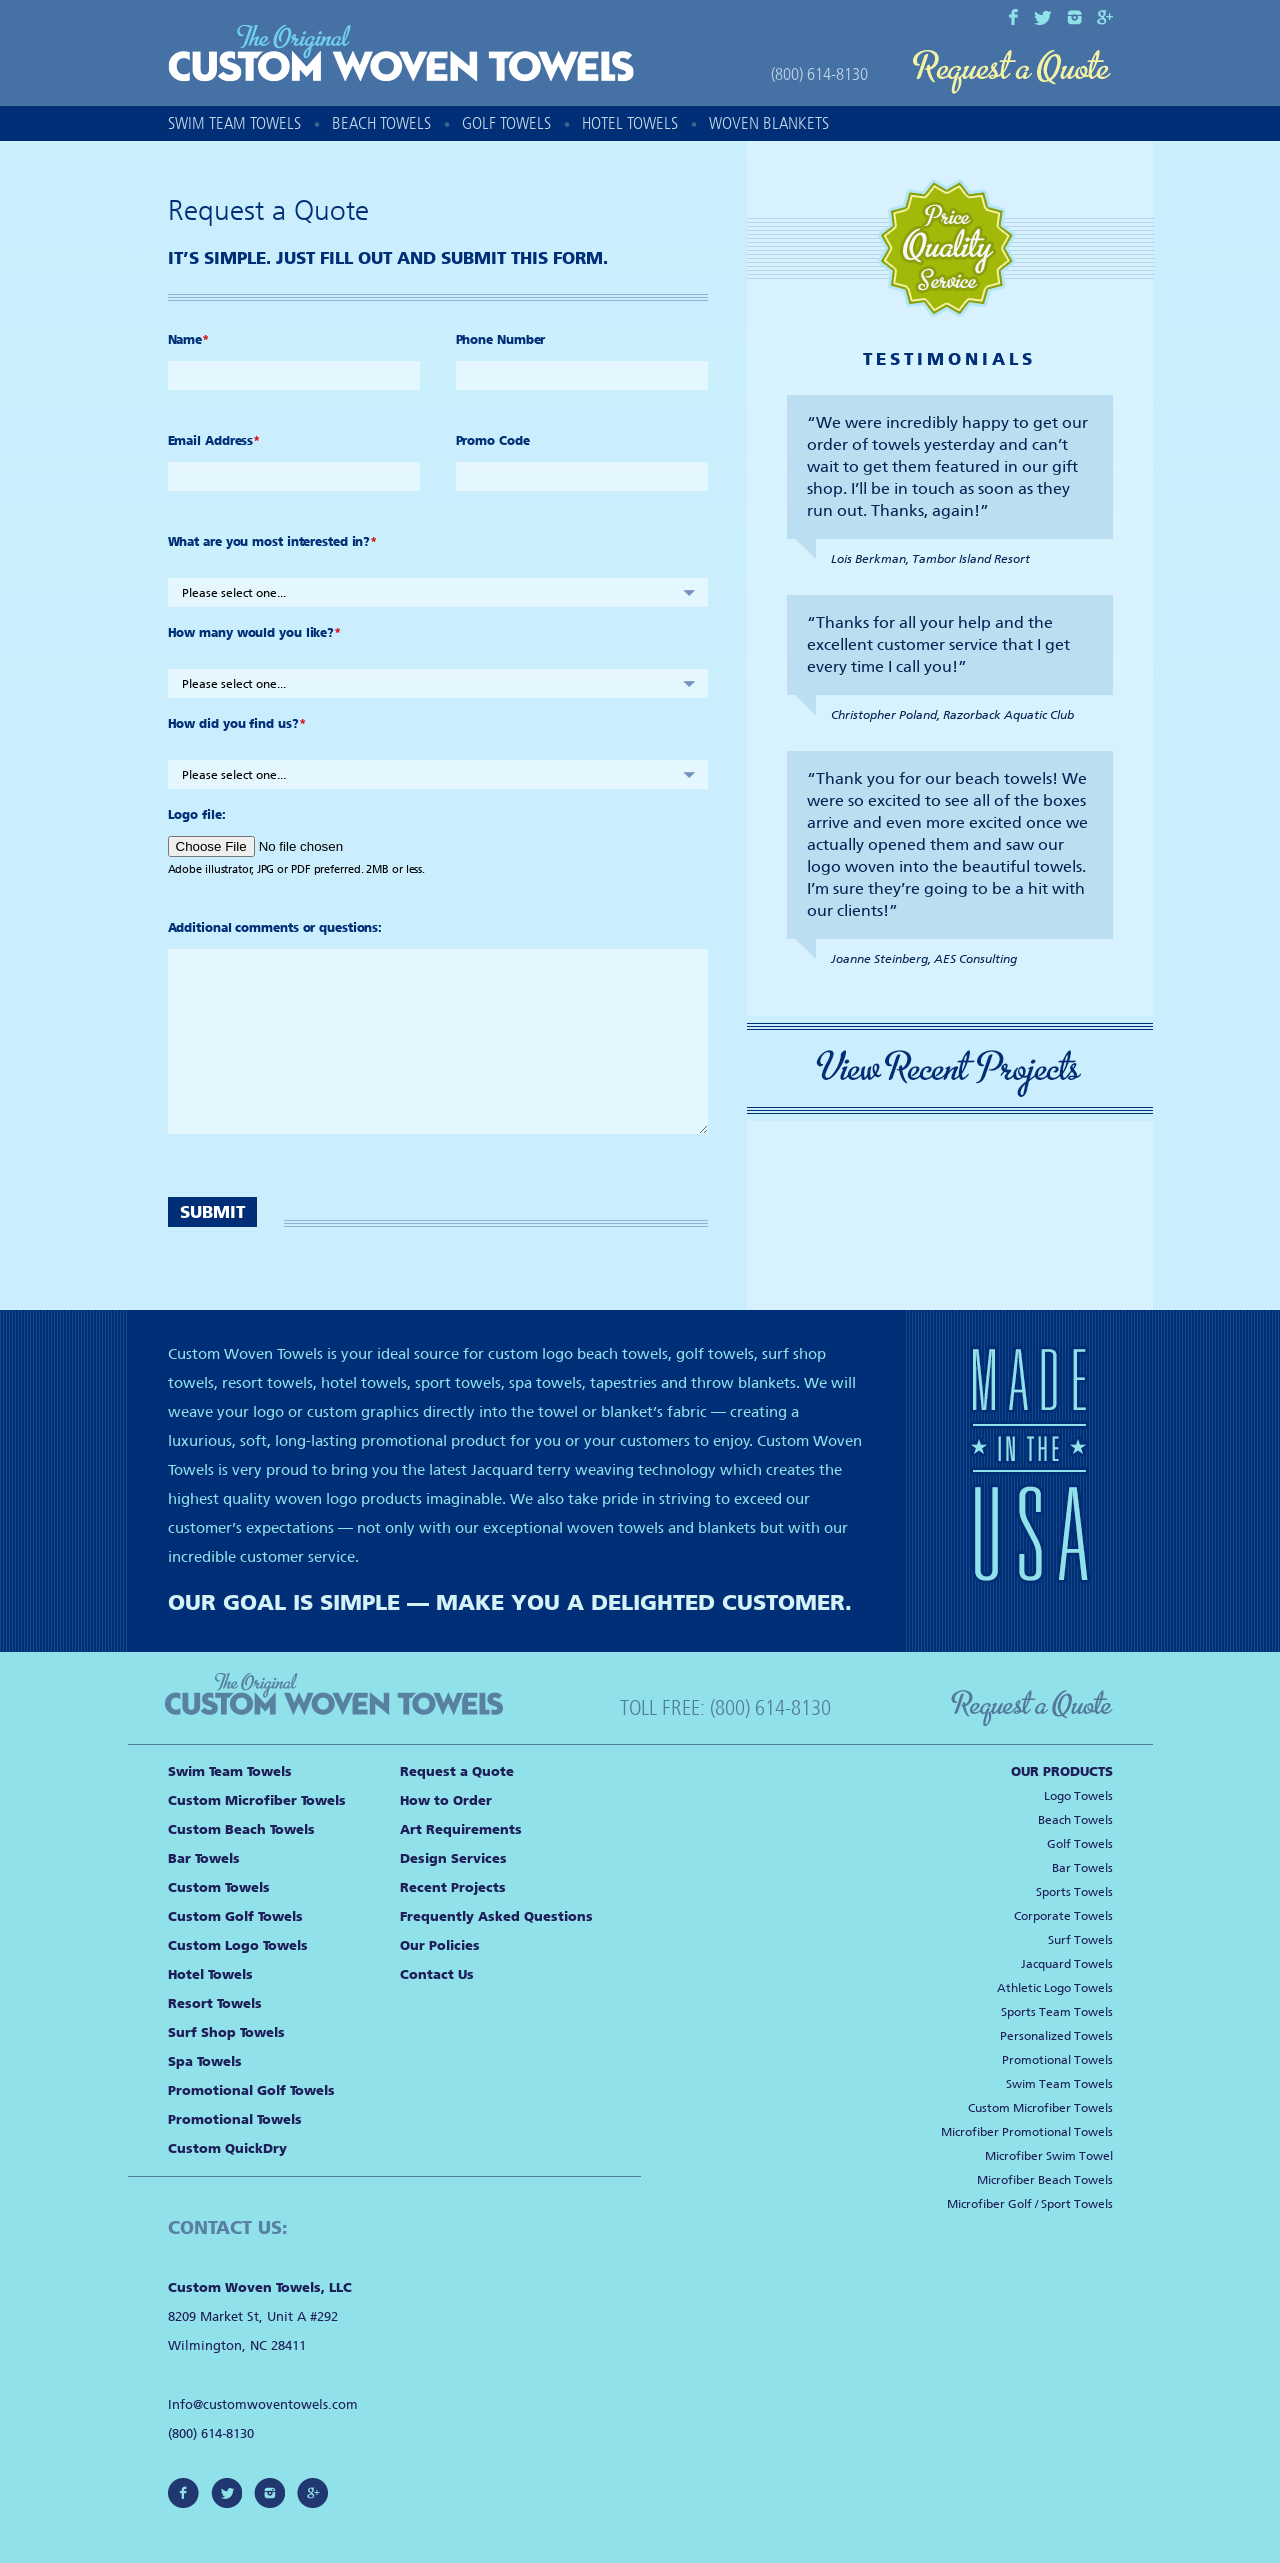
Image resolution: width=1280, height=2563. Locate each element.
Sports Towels (1074, 1892)
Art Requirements (461, 1829)
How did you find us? (237, 724)
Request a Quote (1012, 72)
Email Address (214, 441)
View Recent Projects (950, 1068)
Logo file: (197, 815)
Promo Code (493, 441)
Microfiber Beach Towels (1045, 2180)
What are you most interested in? (273, 542)
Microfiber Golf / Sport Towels (1030, 2204)
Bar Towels (204, 1858)
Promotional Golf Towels (251, 2090)
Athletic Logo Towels (1055, 1988)
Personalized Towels (1056, 2036)
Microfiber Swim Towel (1049, 2156)
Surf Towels (1080, 1940)
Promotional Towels (235, 2119)
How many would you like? (255, 633)
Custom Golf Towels (235, 1916)
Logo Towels (1078, 1796)
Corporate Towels (1063, 1916)
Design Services (453, 1858)
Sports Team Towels (1057, 2012)
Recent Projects (453, 1887)
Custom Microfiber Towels (257, 1800)
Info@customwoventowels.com (263, 2404)
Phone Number (501, 340)
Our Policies (440, 1945)
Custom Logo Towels (238, 1945)
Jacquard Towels (1067, 1964)
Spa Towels (205, 2061)
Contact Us (437, 1974)
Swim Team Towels (234, 123)
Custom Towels (219, 1887)
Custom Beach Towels (241, 1829)
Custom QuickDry (227, 2148)
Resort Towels (215, 2003)
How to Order (446, 1800)
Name (189, 340)
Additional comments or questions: (275, 928)
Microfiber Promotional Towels (1027, 2132)
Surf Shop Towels (226, 2032)
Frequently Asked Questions (496, 1916)
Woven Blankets (769, 123)
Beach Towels (381, 123)
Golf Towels (506, 123)
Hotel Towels (630, 123)
